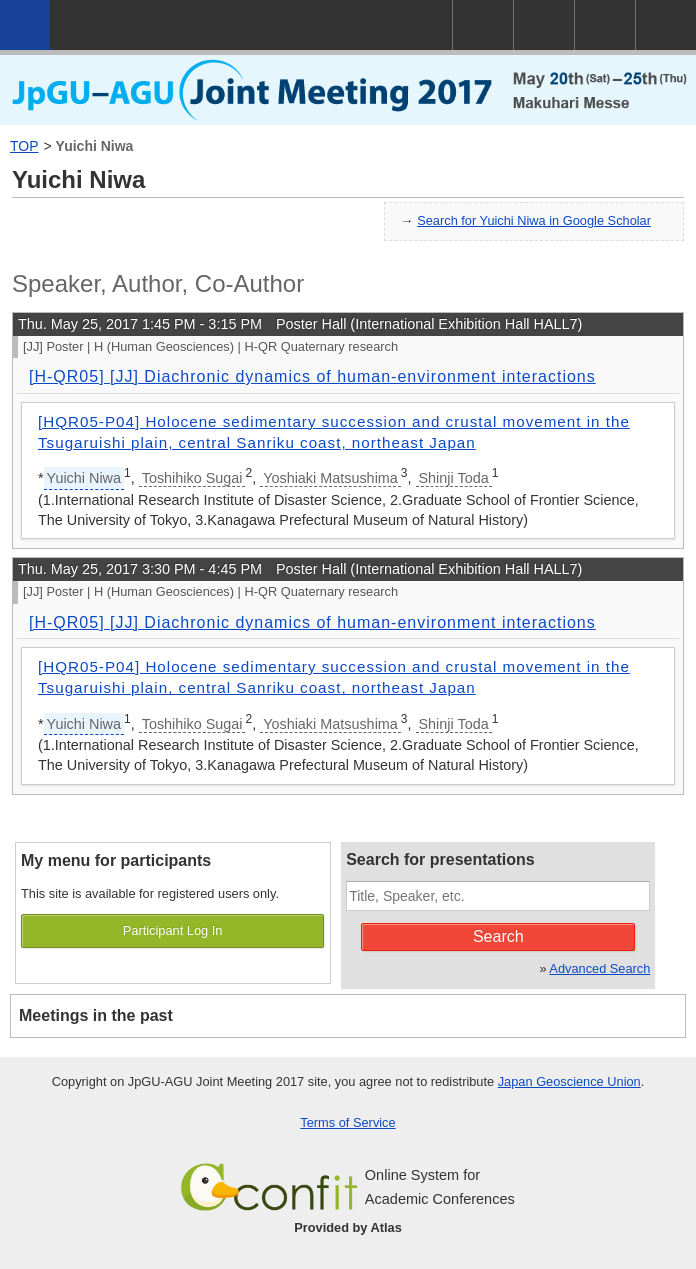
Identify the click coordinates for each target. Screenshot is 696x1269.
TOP (24, 146)
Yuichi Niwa (95, 146)
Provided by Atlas (348, 1227)
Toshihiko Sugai (192, 478)
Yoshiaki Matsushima (330, 478)
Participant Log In (173, 930)
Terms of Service (347, 1122)
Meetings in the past (96, 1015)
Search (498, 936)
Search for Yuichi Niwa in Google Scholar (534, 220)
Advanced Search (599, 968)
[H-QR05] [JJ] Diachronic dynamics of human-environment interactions (312, 376)
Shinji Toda (454, 478)
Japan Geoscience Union (569, 1081)
